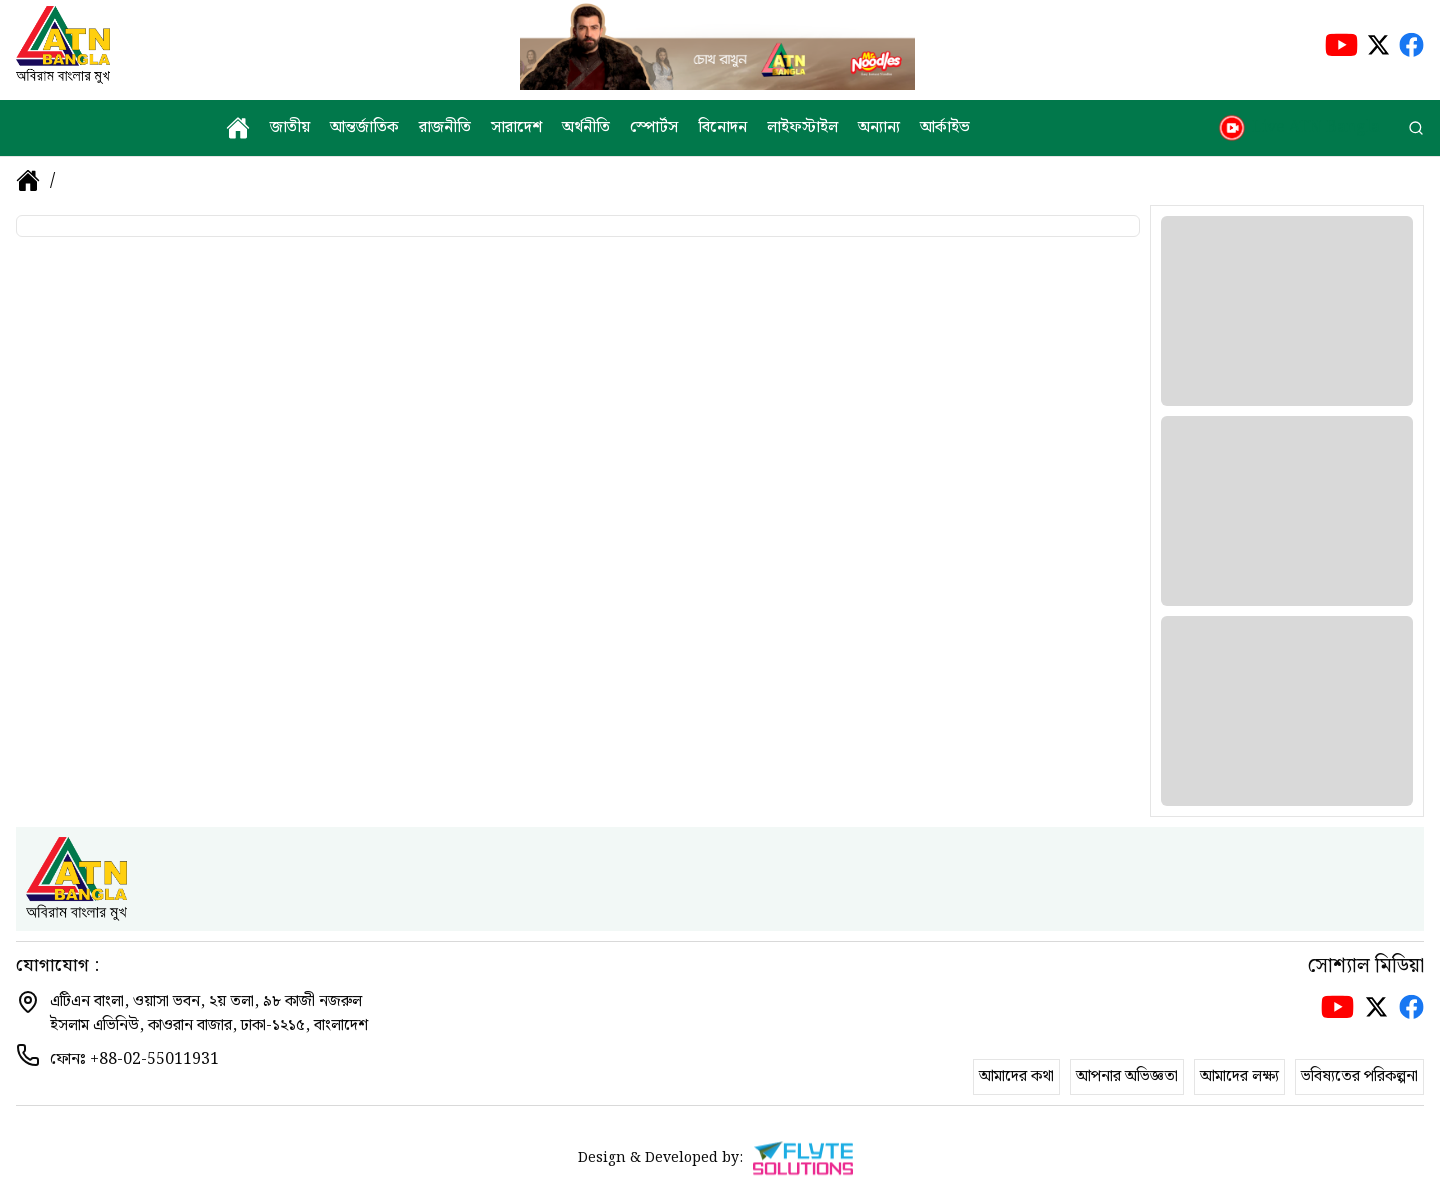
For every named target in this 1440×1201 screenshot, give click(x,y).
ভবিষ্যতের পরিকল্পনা (1359, 1076)
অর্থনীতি (586, 128)
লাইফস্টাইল (802, 128)
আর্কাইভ (945, 128)
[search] (1416, 128)
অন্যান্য (879, 128)
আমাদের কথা (1016, 1076)
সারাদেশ (516, 128)
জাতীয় (290, 128)
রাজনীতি (445, 128)
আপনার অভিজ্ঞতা (1127, 1076)
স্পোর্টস (654, 128)
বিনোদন (722, 128)
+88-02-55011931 (154, 1059)
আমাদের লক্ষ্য (1239, 1076)
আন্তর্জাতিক (364, 128)
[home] (238, 128)
